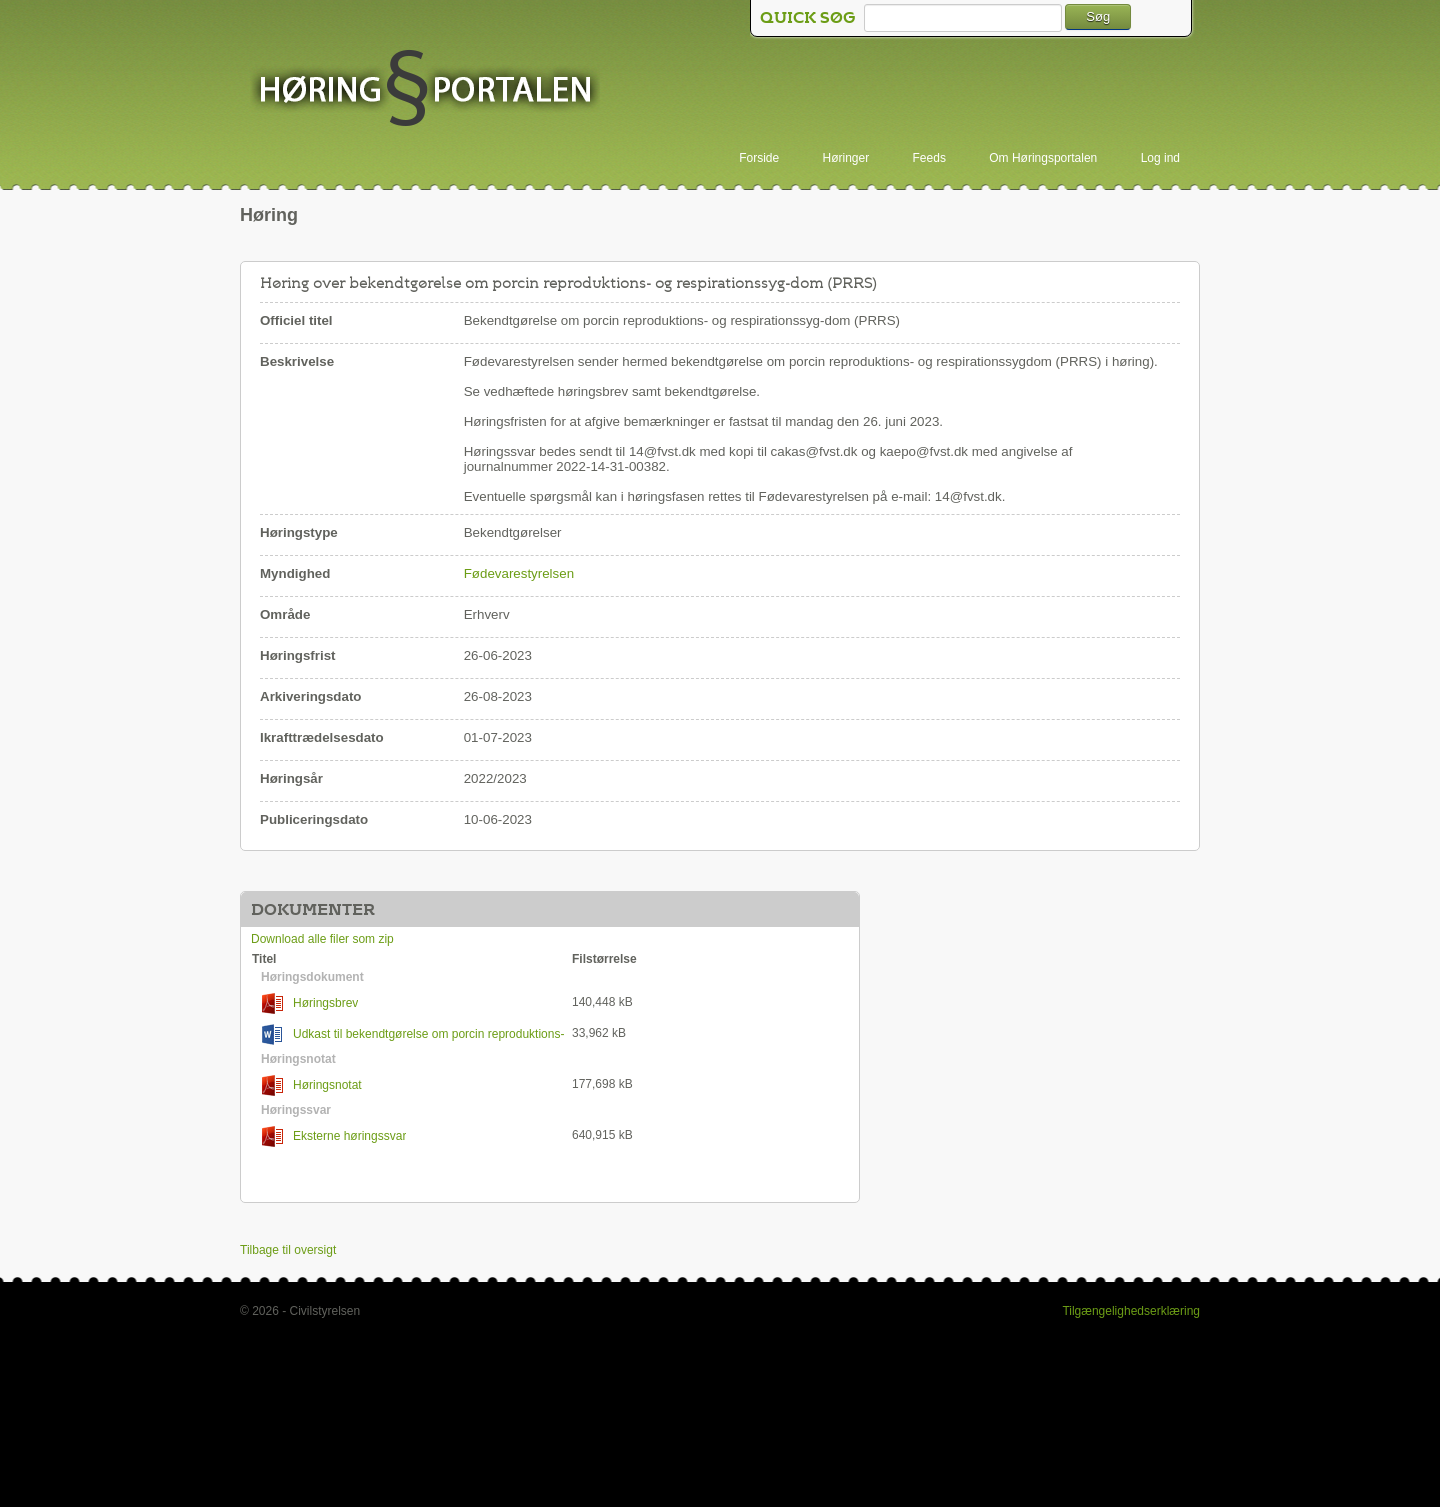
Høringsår (291, 778)
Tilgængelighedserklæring (1131, 1311)
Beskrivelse (297, 361)
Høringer (846, 158)
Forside (759, 158)
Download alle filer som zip (322, 939)
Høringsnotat (312, 1085)
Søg (1098, 16)
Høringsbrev (310, 1003)
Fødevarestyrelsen (519, 573)
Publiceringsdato (314, 819)
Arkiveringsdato (310, 696)
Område (285, 614)
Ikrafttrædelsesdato (322, 737)
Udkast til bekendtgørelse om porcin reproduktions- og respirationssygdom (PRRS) (408, 1034)
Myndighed (295, 573)
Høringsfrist (298, 655)
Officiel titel (296, 320)
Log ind (1160, 158)
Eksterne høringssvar (334, 1136)
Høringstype (299, 532)
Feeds (929, 158)
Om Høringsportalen (1043, 158)
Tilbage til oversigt (288, 1250)
